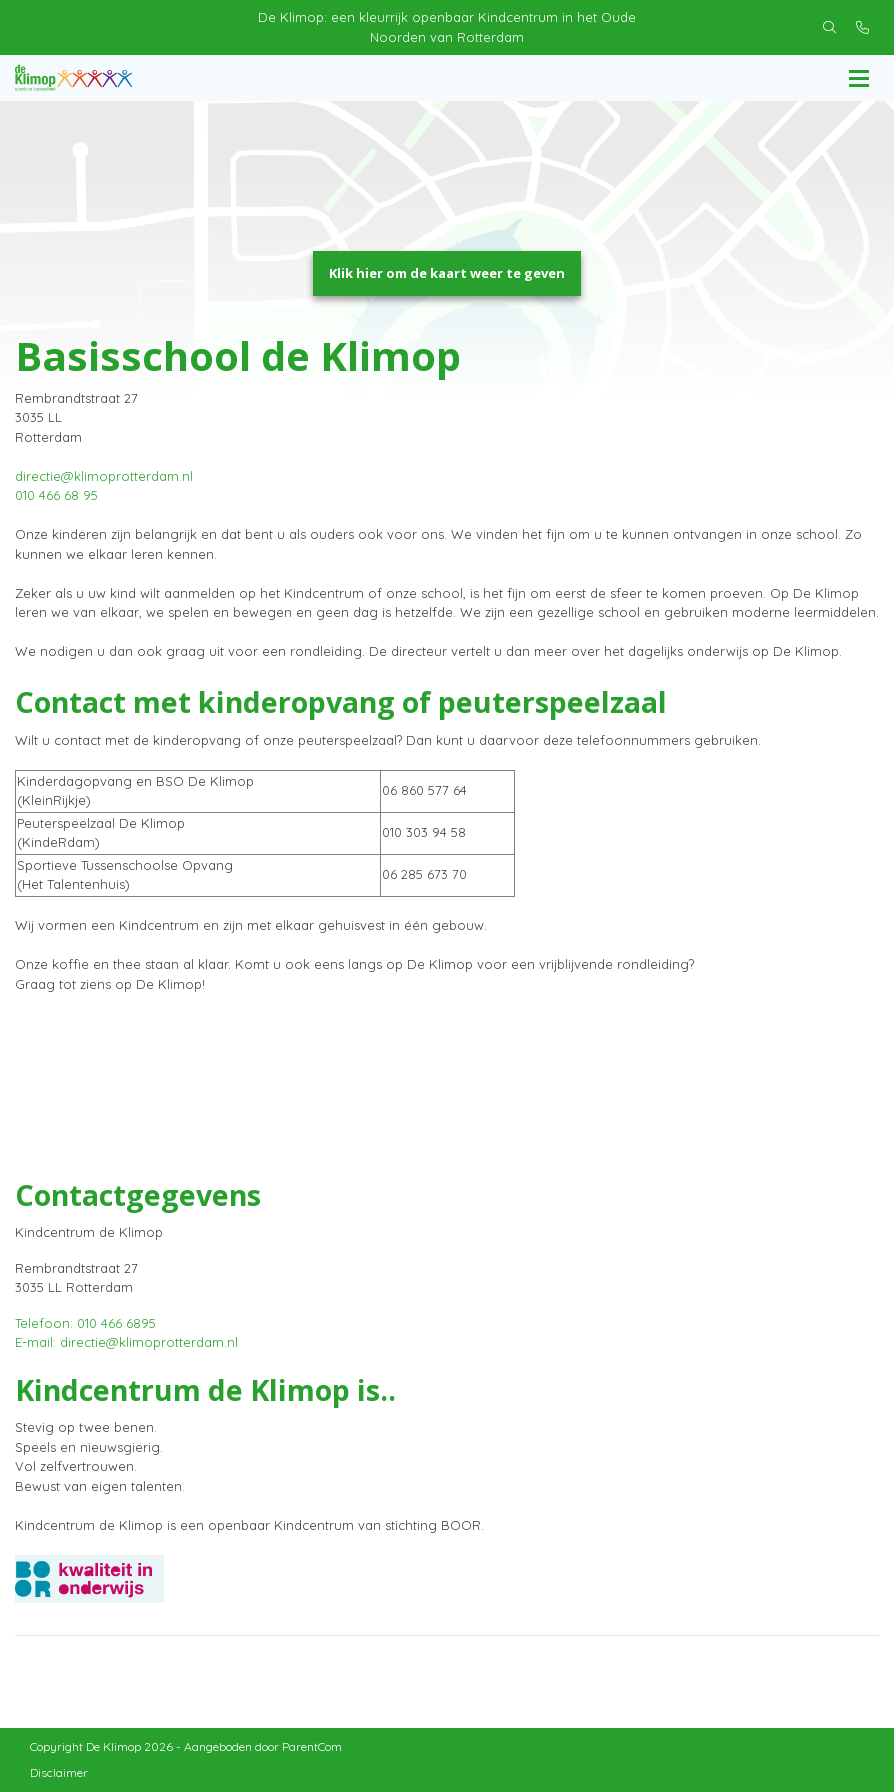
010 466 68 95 (56, 495)
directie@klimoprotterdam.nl (104, 476)
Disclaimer (59, 1772)
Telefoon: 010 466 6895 (85, 1323)
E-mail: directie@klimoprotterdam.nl (126, 1342)
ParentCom (312, 1746)
